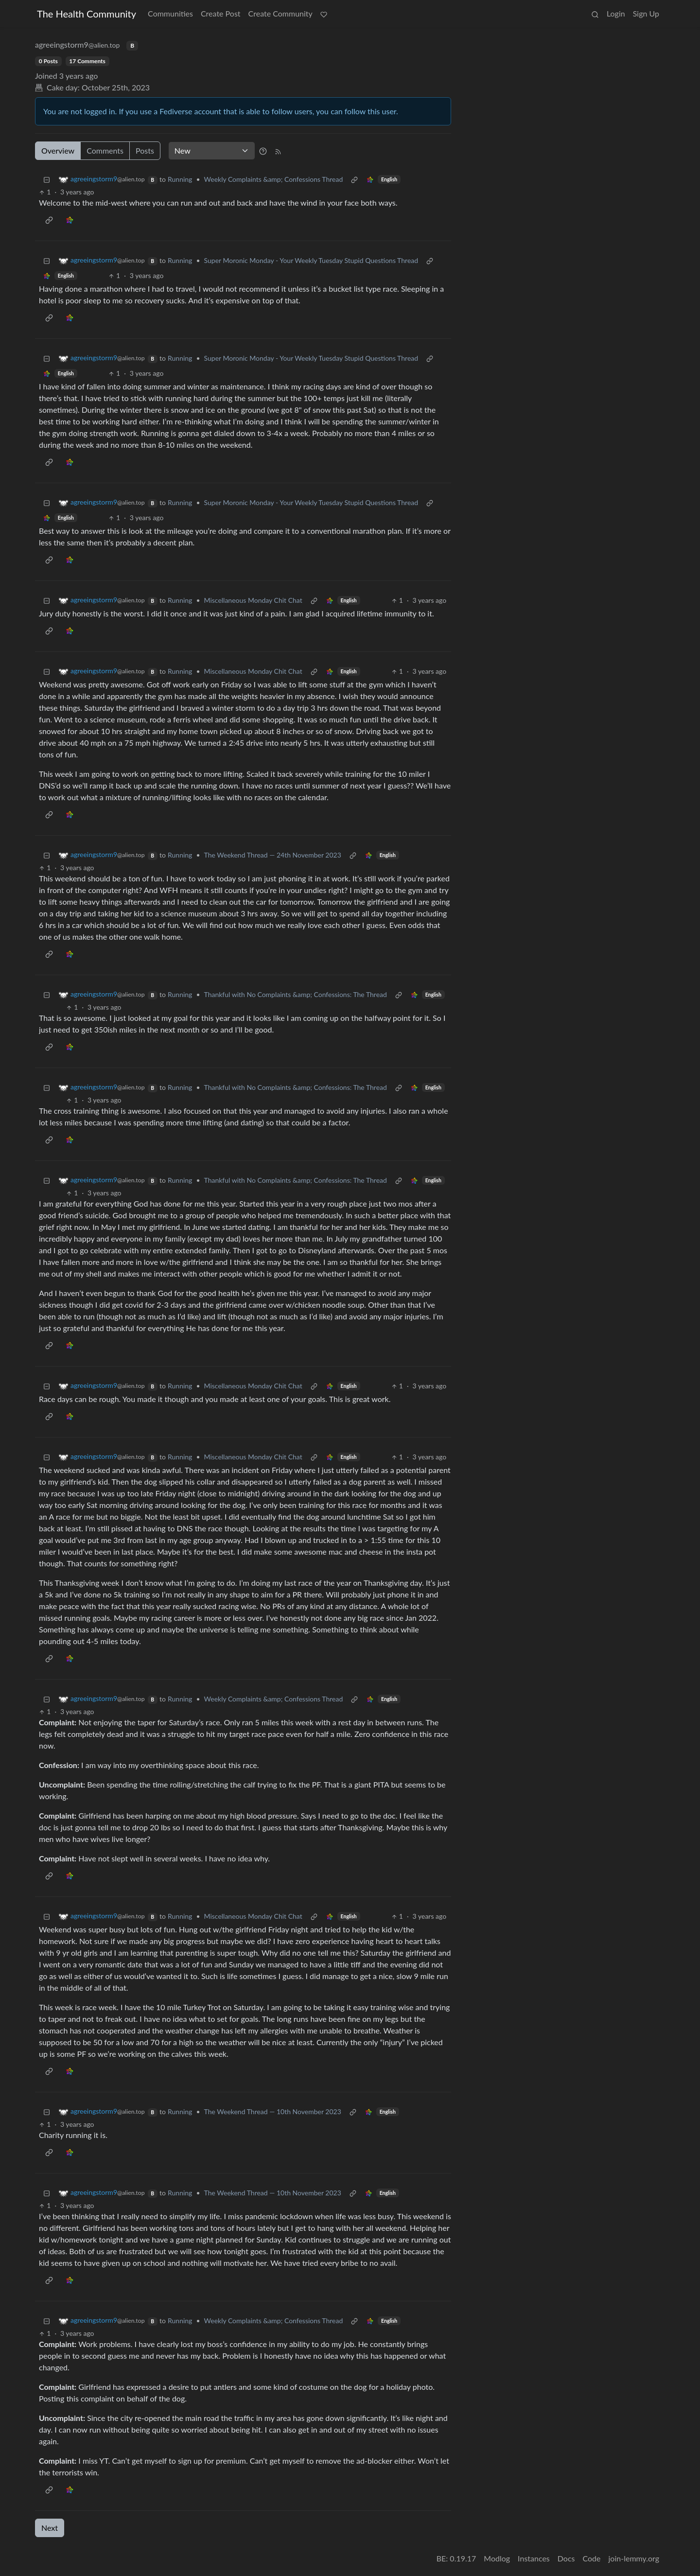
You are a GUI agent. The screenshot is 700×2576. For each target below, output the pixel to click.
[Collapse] (46, 179)
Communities (170, 13)
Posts (145, 150)
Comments (105, 150)
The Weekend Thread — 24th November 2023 (272, 855)
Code (592, 2558)
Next (49, 2527)
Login (616, 13)
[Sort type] (211, 150)
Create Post (221, 13)
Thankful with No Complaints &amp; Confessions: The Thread (295, 994)
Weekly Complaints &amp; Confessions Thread (273, 179)
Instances (534, 2558)
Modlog (497, 2558)
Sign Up (646, 13)
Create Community (280, 13)
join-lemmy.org (634, 2558)
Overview (57, 150)
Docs (566, 2558)
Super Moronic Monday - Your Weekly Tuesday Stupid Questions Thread (311, 260)
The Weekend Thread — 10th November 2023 (272, 2111)
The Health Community (86, 13)
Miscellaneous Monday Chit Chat (253, 600)
